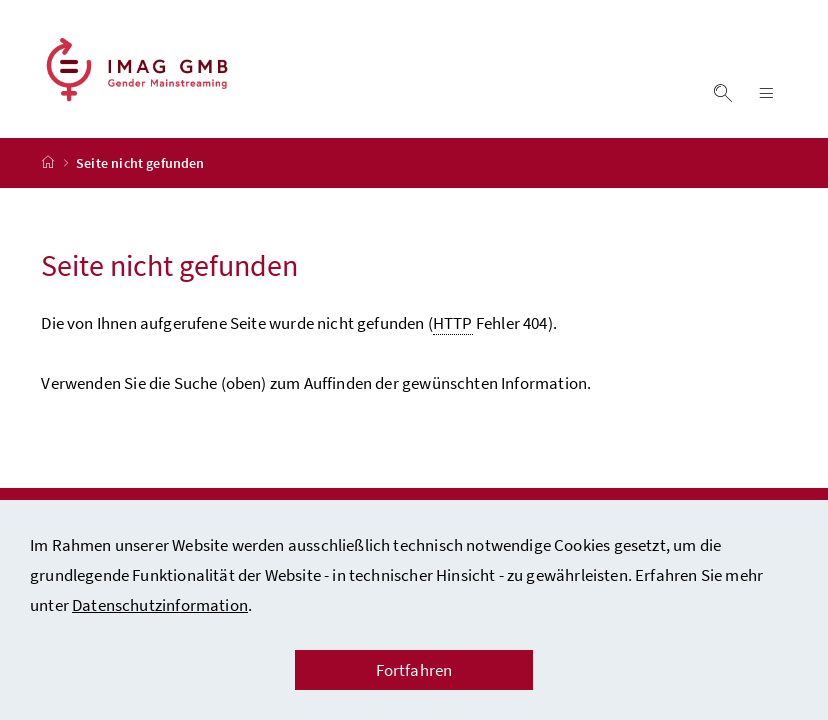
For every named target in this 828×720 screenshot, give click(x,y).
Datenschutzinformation (160, 605)
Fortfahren (414, 670)
